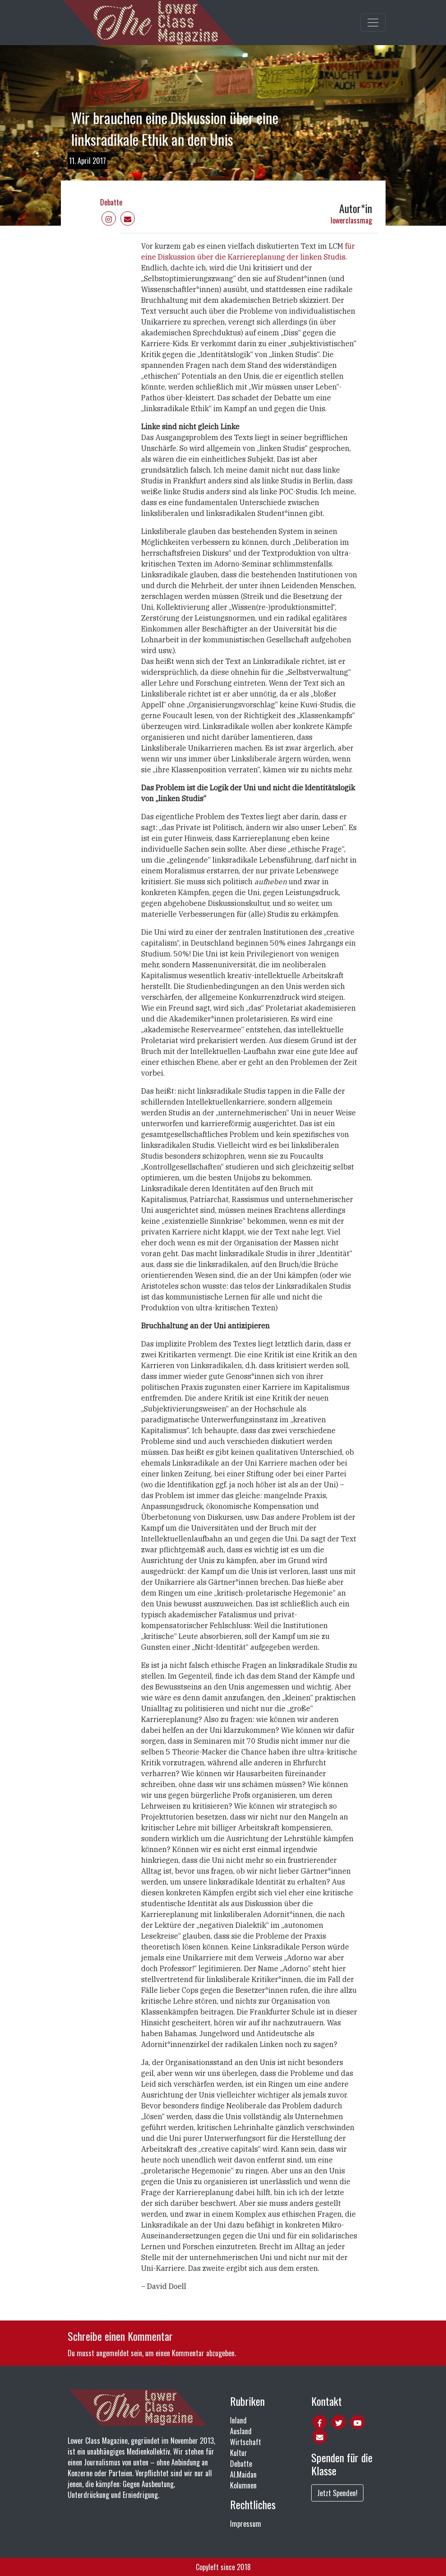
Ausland (241, 2431)
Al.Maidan (243, 2474)
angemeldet (112, 2353)
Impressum (245, 2523)
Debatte (111, 202)
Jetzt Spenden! (337, 2493)
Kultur (238, 2452)
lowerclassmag (351, 220)
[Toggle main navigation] (373, 23)
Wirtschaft (245, 2442)
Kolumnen (243, 2485)
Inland (238, 2420)
